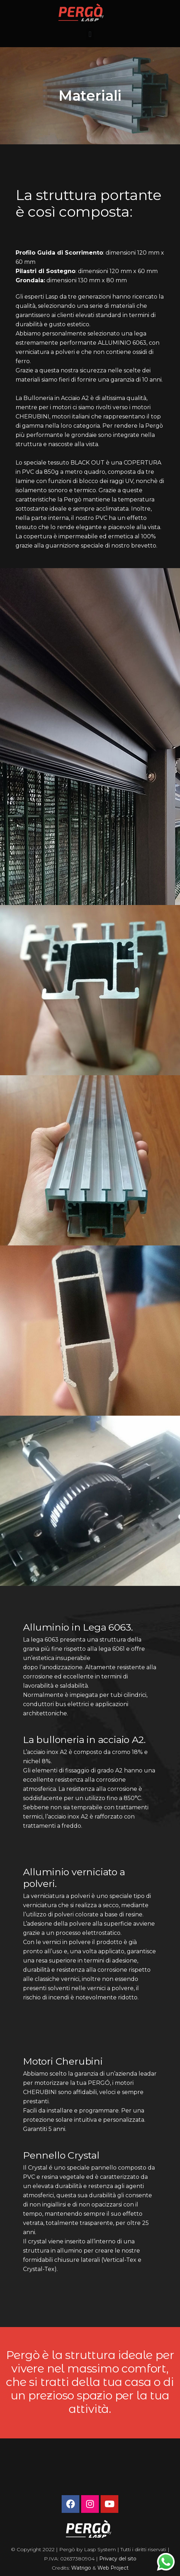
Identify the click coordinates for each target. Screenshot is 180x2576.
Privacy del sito (117, 2558)
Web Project (113, 2568)
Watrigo (81, 2568)
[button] (89, 34)
